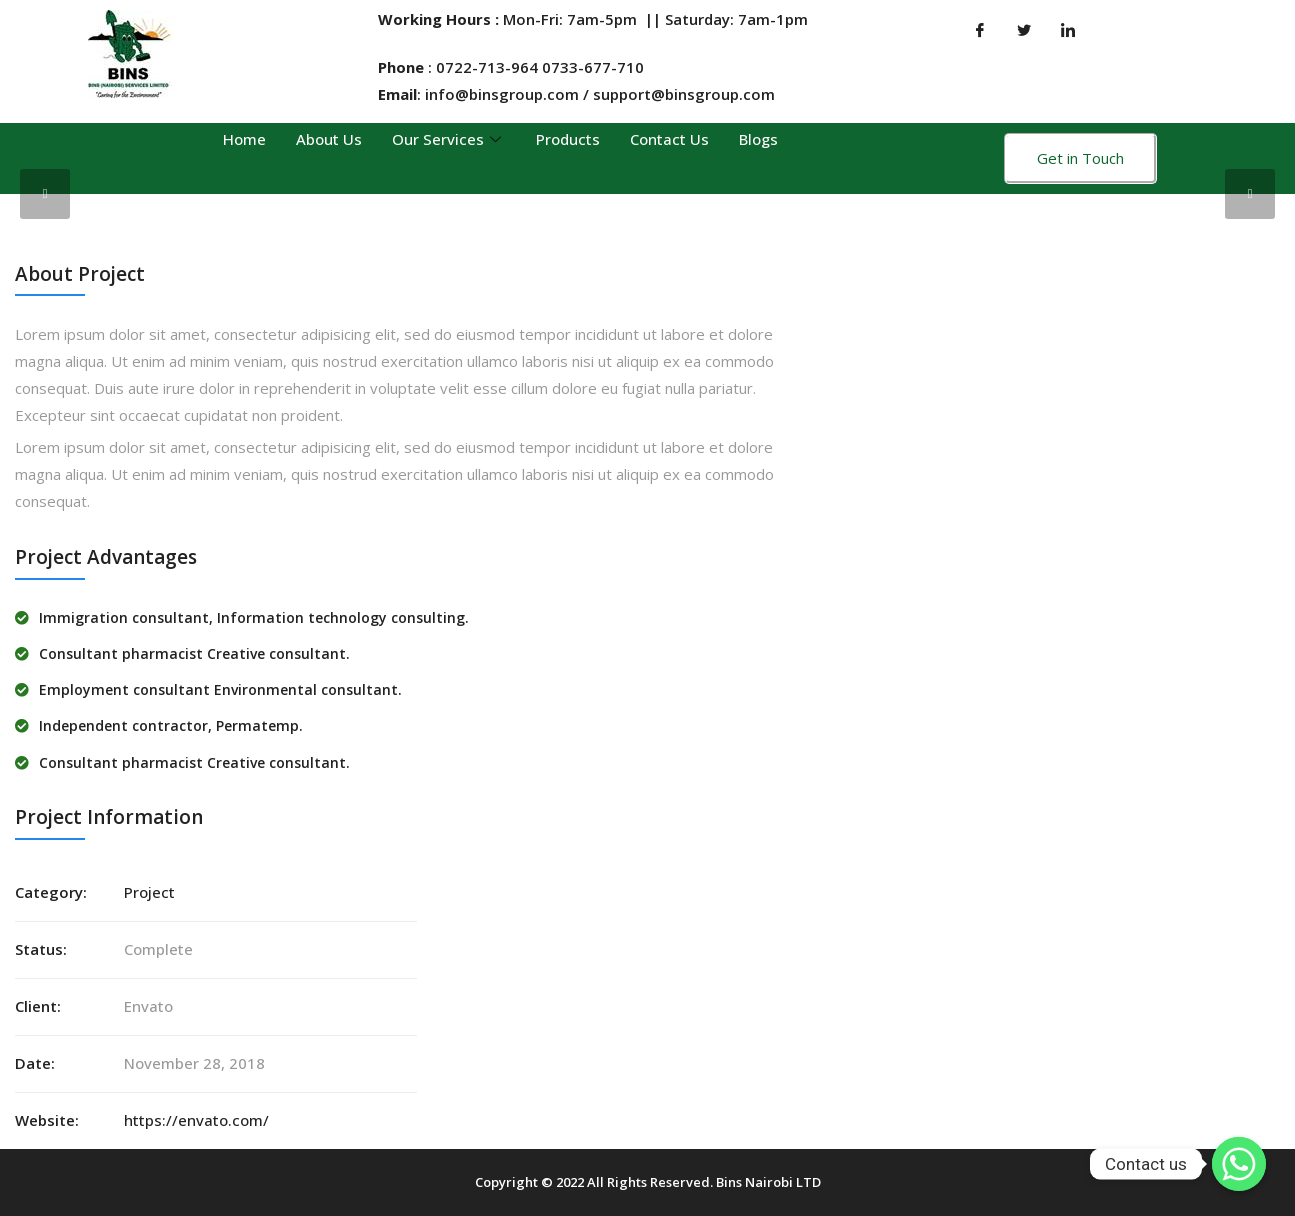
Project (149, 892)
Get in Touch (1080, 158)
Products (568, 139)
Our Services (449, 139)
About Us (329, 139)
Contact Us (669, 139)
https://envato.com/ (196, 1120)
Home (244, 139)
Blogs (758, 139)
